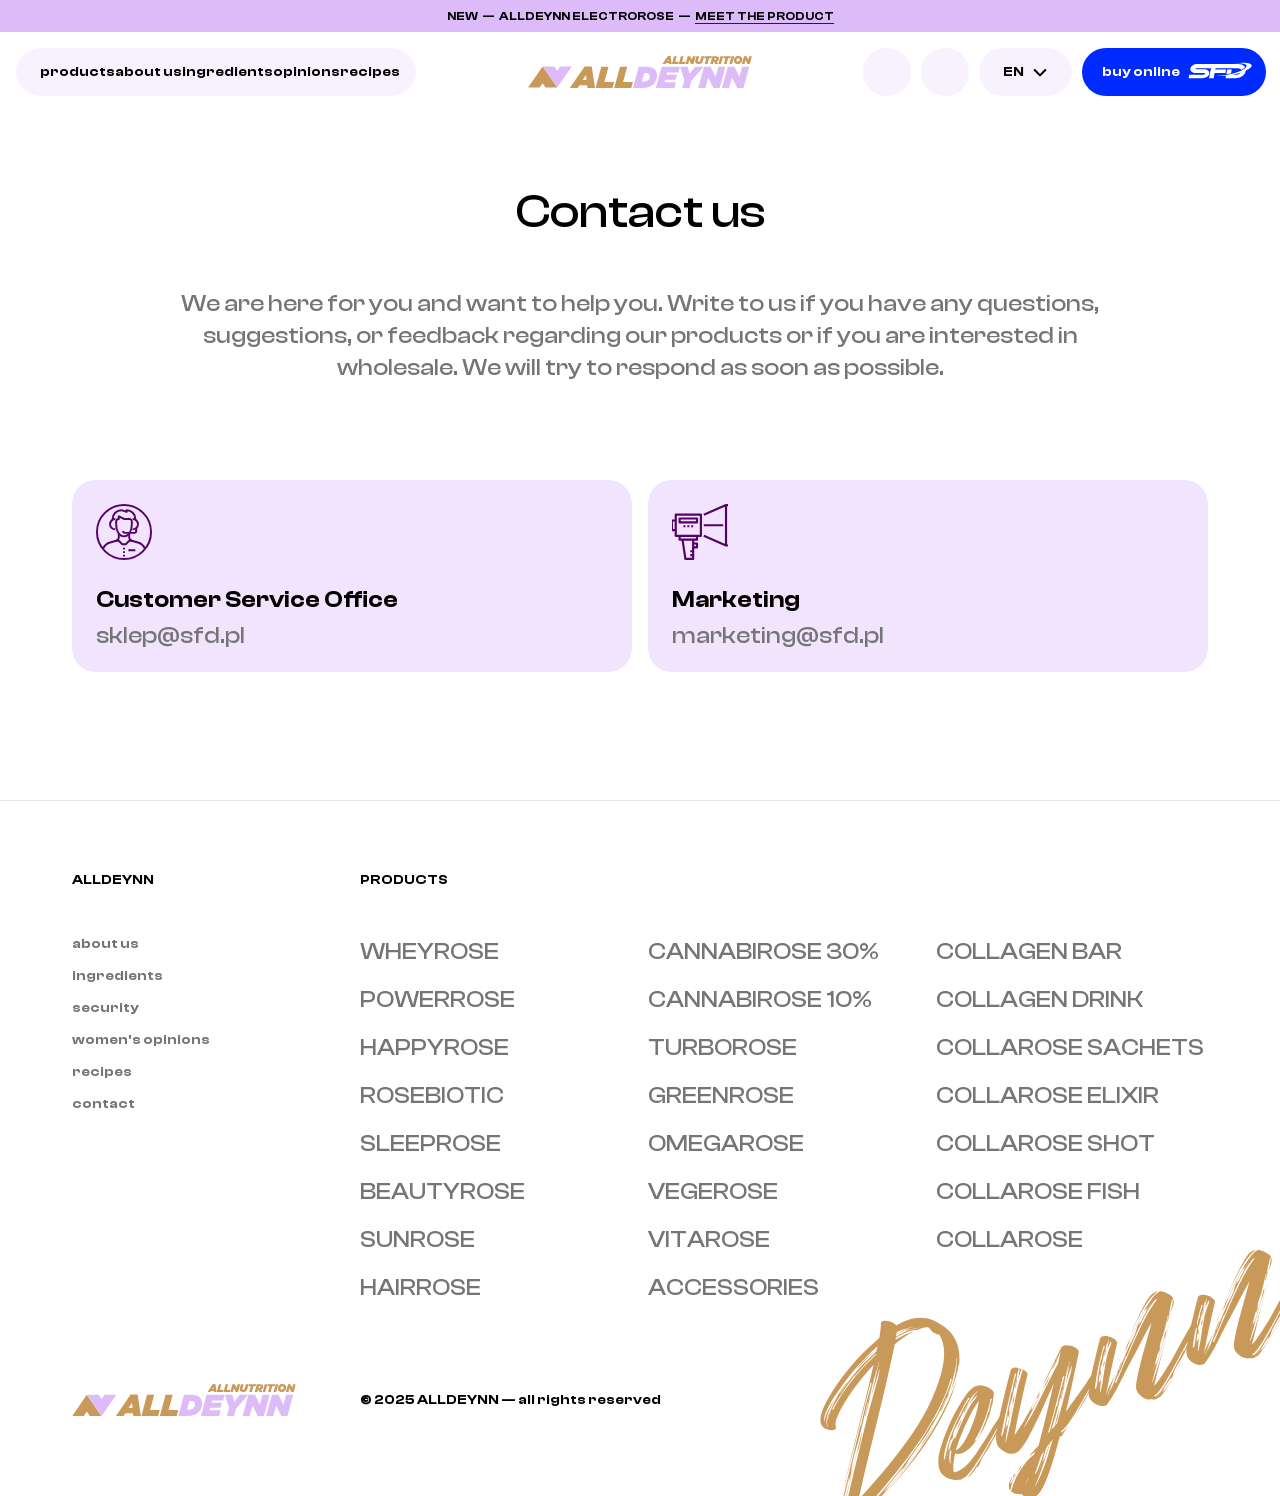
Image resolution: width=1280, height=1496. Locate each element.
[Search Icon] (887, 72)
